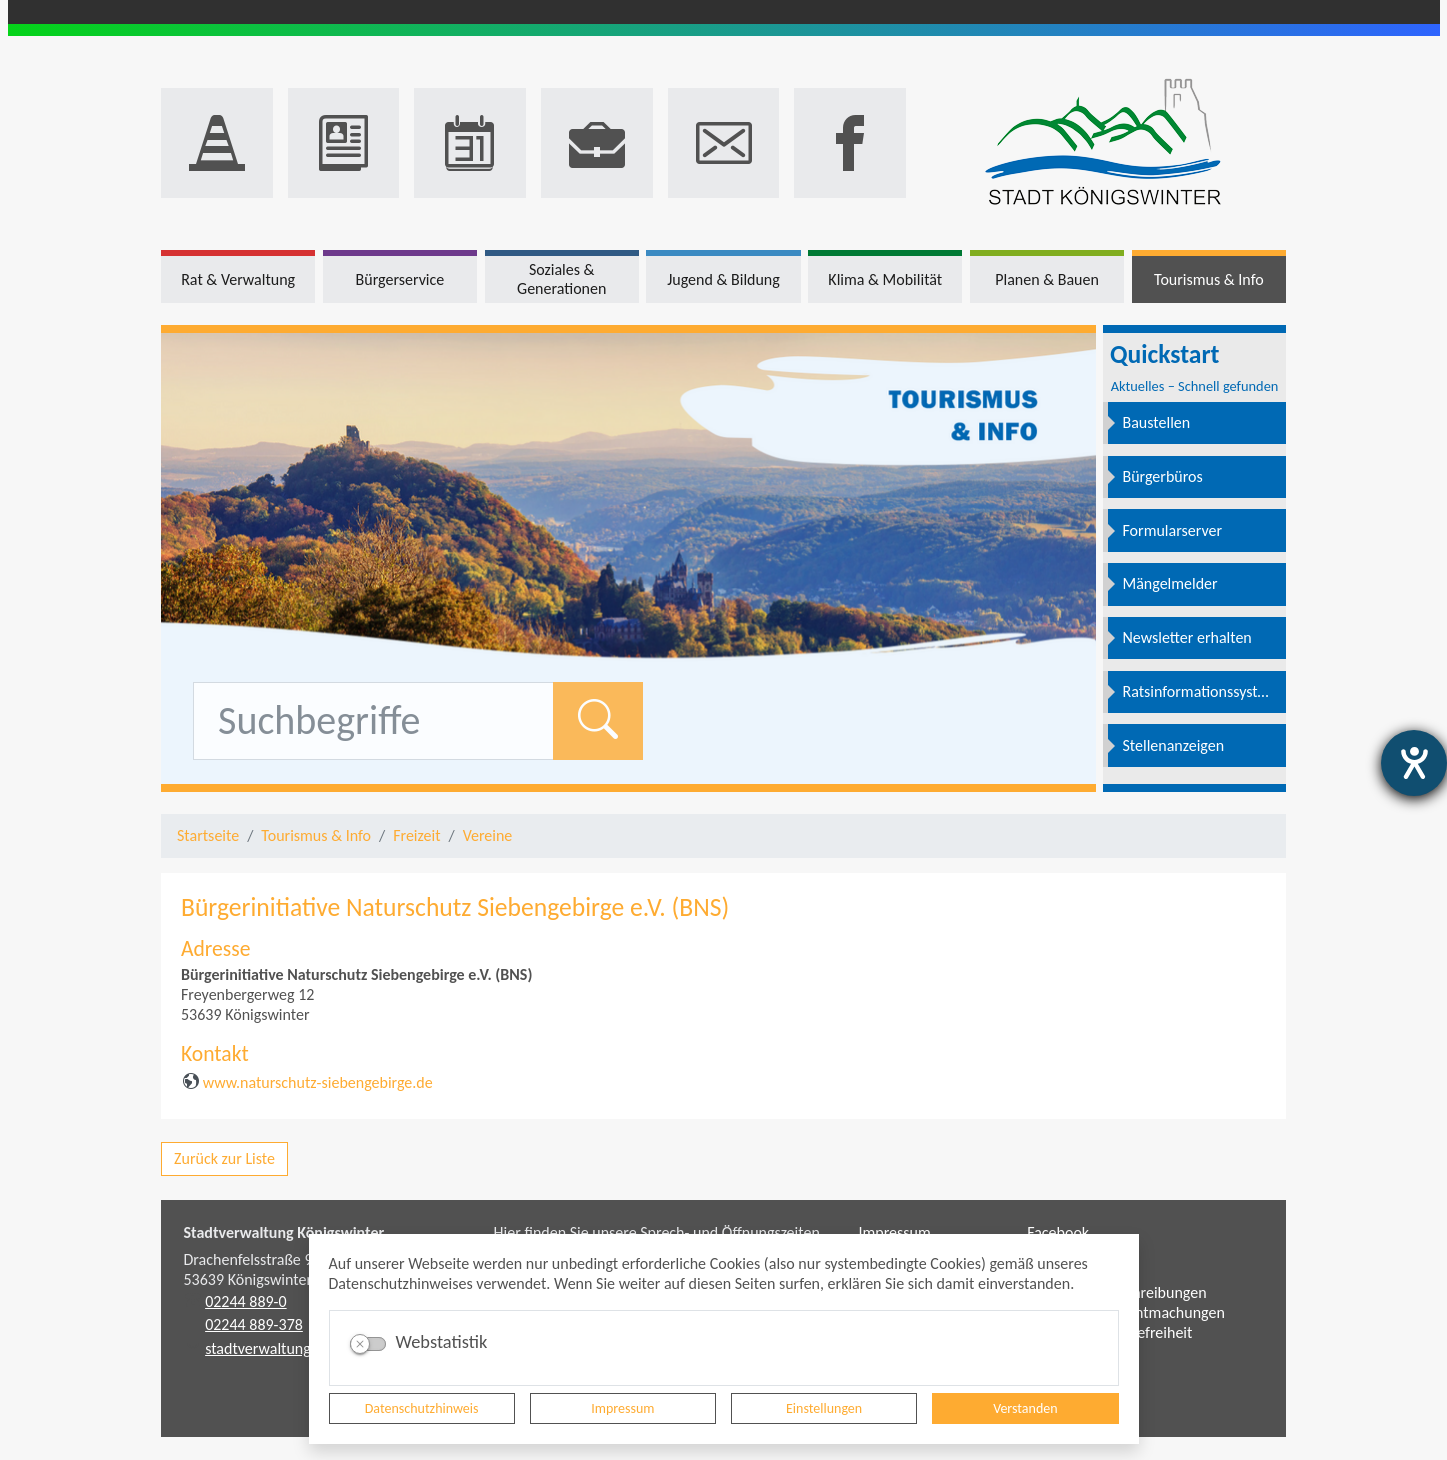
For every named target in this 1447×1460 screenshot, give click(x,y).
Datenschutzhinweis (422, 1408)
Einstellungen (824, 1408)
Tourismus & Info (316, 835)
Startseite (208, 835)
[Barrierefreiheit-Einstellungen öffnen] (1414, 763)
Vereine (488, 835)
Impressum (622, 1408)
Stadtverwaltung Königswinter (284, 1232)
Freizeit (416, 835)
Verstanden (1025, 1408)
